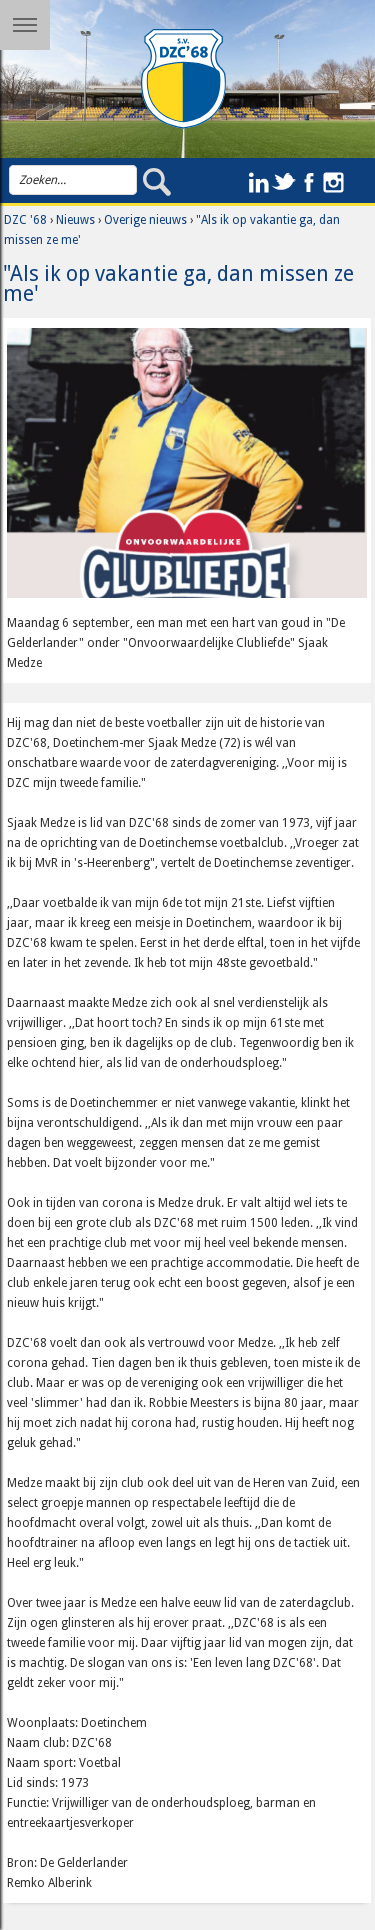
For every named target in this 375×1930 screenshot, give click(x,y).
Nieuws (75, 220)
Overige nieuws (145, 220)
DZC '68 (25, 220)
